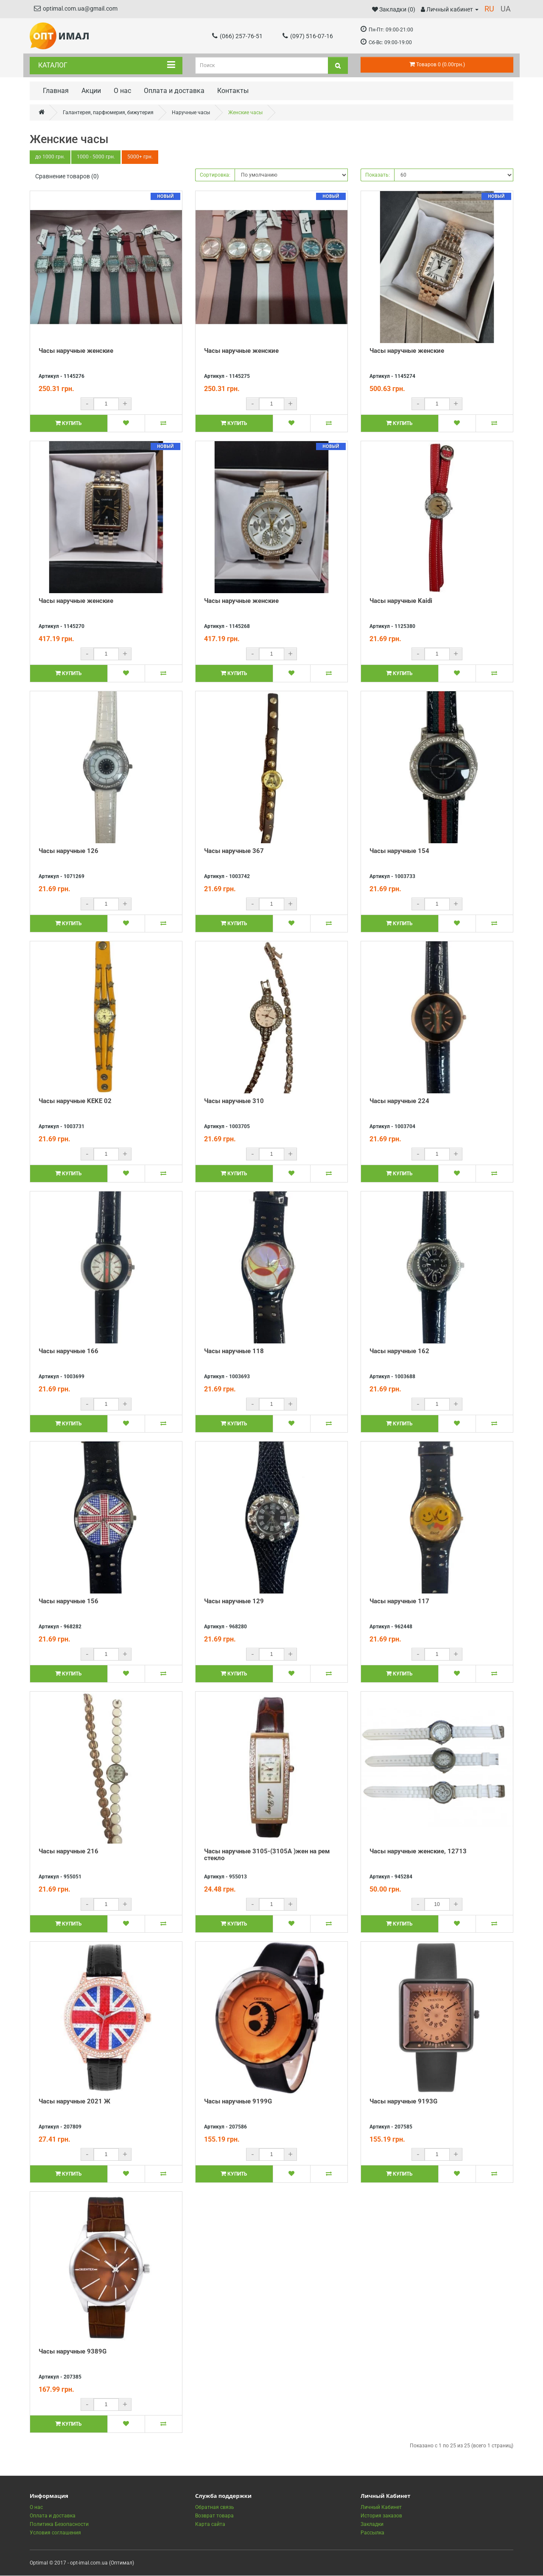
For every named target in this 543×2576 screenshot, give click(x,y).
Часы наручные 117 (399, 1601)
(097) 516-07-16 (308, 36)
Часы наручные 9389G (72, 2352)
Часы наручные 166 (68, 1351)
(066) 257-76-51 (237, 36)
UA (506, 8)
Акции (91, 91)
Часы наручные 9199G (238, 2102)
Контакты (233, 91)
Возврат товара (214, 2516)
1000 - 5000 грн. (97, 157)
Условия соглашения (55, 2533)
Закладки (372, 2525)
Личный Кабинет (381, 2508)
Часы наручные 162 (399, 1351)
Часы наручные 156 (68, 1601)
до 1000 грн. (50, 157)
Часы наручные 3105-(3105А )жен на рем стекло (267, 1855)
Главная (56, 91)
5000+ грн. (141, 157)
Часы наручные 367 (234, 851)
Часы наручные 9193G (403, 2102)
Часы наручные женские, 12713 (418, 1851)
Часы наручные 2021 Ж (74, 2102)
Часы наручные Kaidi (400, 601)
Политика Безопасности (59, 2525)
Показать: (377, 175)
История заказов (381, 2516)
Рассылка (372, 2533)
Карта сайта (210, 2525)
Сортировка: (215, 175)
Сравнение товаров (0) (67, 176)
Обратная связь (214, 2508)
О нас (122, 91)
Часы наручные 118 (234, 1351)
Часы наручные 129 (234, 1601)
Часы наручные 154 (399, 851)
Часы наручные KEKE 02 (75, 1101)
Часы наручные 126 (68, 851)
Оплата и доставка (174, 91)
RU (489, 8)
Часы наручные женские (76, 351)
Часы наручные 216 (68, 1851)
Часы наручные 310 (234, 1101)
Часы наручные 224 (399, 1101)
